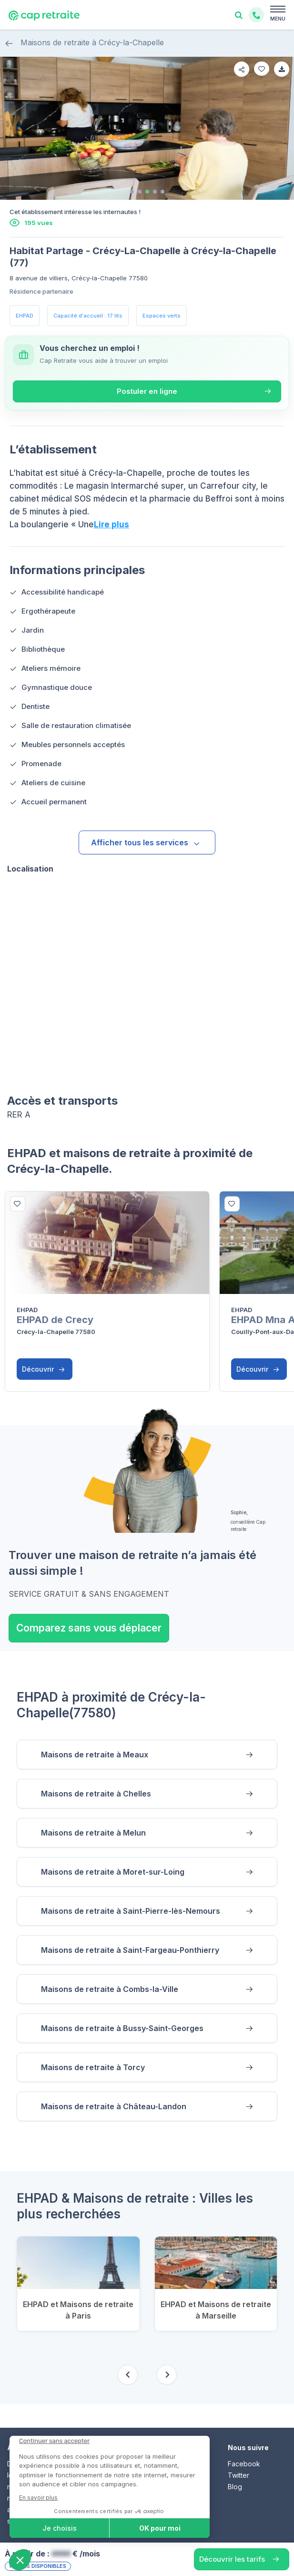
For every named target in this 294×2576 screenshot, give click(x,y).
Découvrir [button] (43, 1369)
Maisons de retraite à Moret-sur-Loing (112, 1872)
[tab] (132, 192)
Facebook (244, 2464)
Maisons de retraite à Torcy (93, 2067)
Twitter (238, 2475)
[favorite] (261, 69)
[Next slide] (167, 2375)
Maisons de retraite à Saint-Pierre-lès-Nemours (130, 1911)
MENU (277, 18)
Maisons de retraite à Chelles (96, 1793)
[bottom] (17, 1203)
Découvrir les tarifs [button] (232, 2559)
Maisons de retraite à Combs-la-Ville (109, 1989)
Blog (235, 2487)
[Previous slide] (128, 2375)
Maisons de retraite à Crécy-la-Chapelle (84, 43)
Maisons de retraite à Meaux (94, 1754)
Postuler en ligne (147, 391)
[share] (241, 69)
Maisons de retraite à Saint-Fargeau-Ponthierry (130, 1950)
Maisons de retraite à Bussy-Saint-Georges (122, 2028)
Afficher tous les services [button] (146, 842)
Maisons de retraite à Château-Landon (113, 2106)
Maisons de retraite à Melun (93, 1832)
